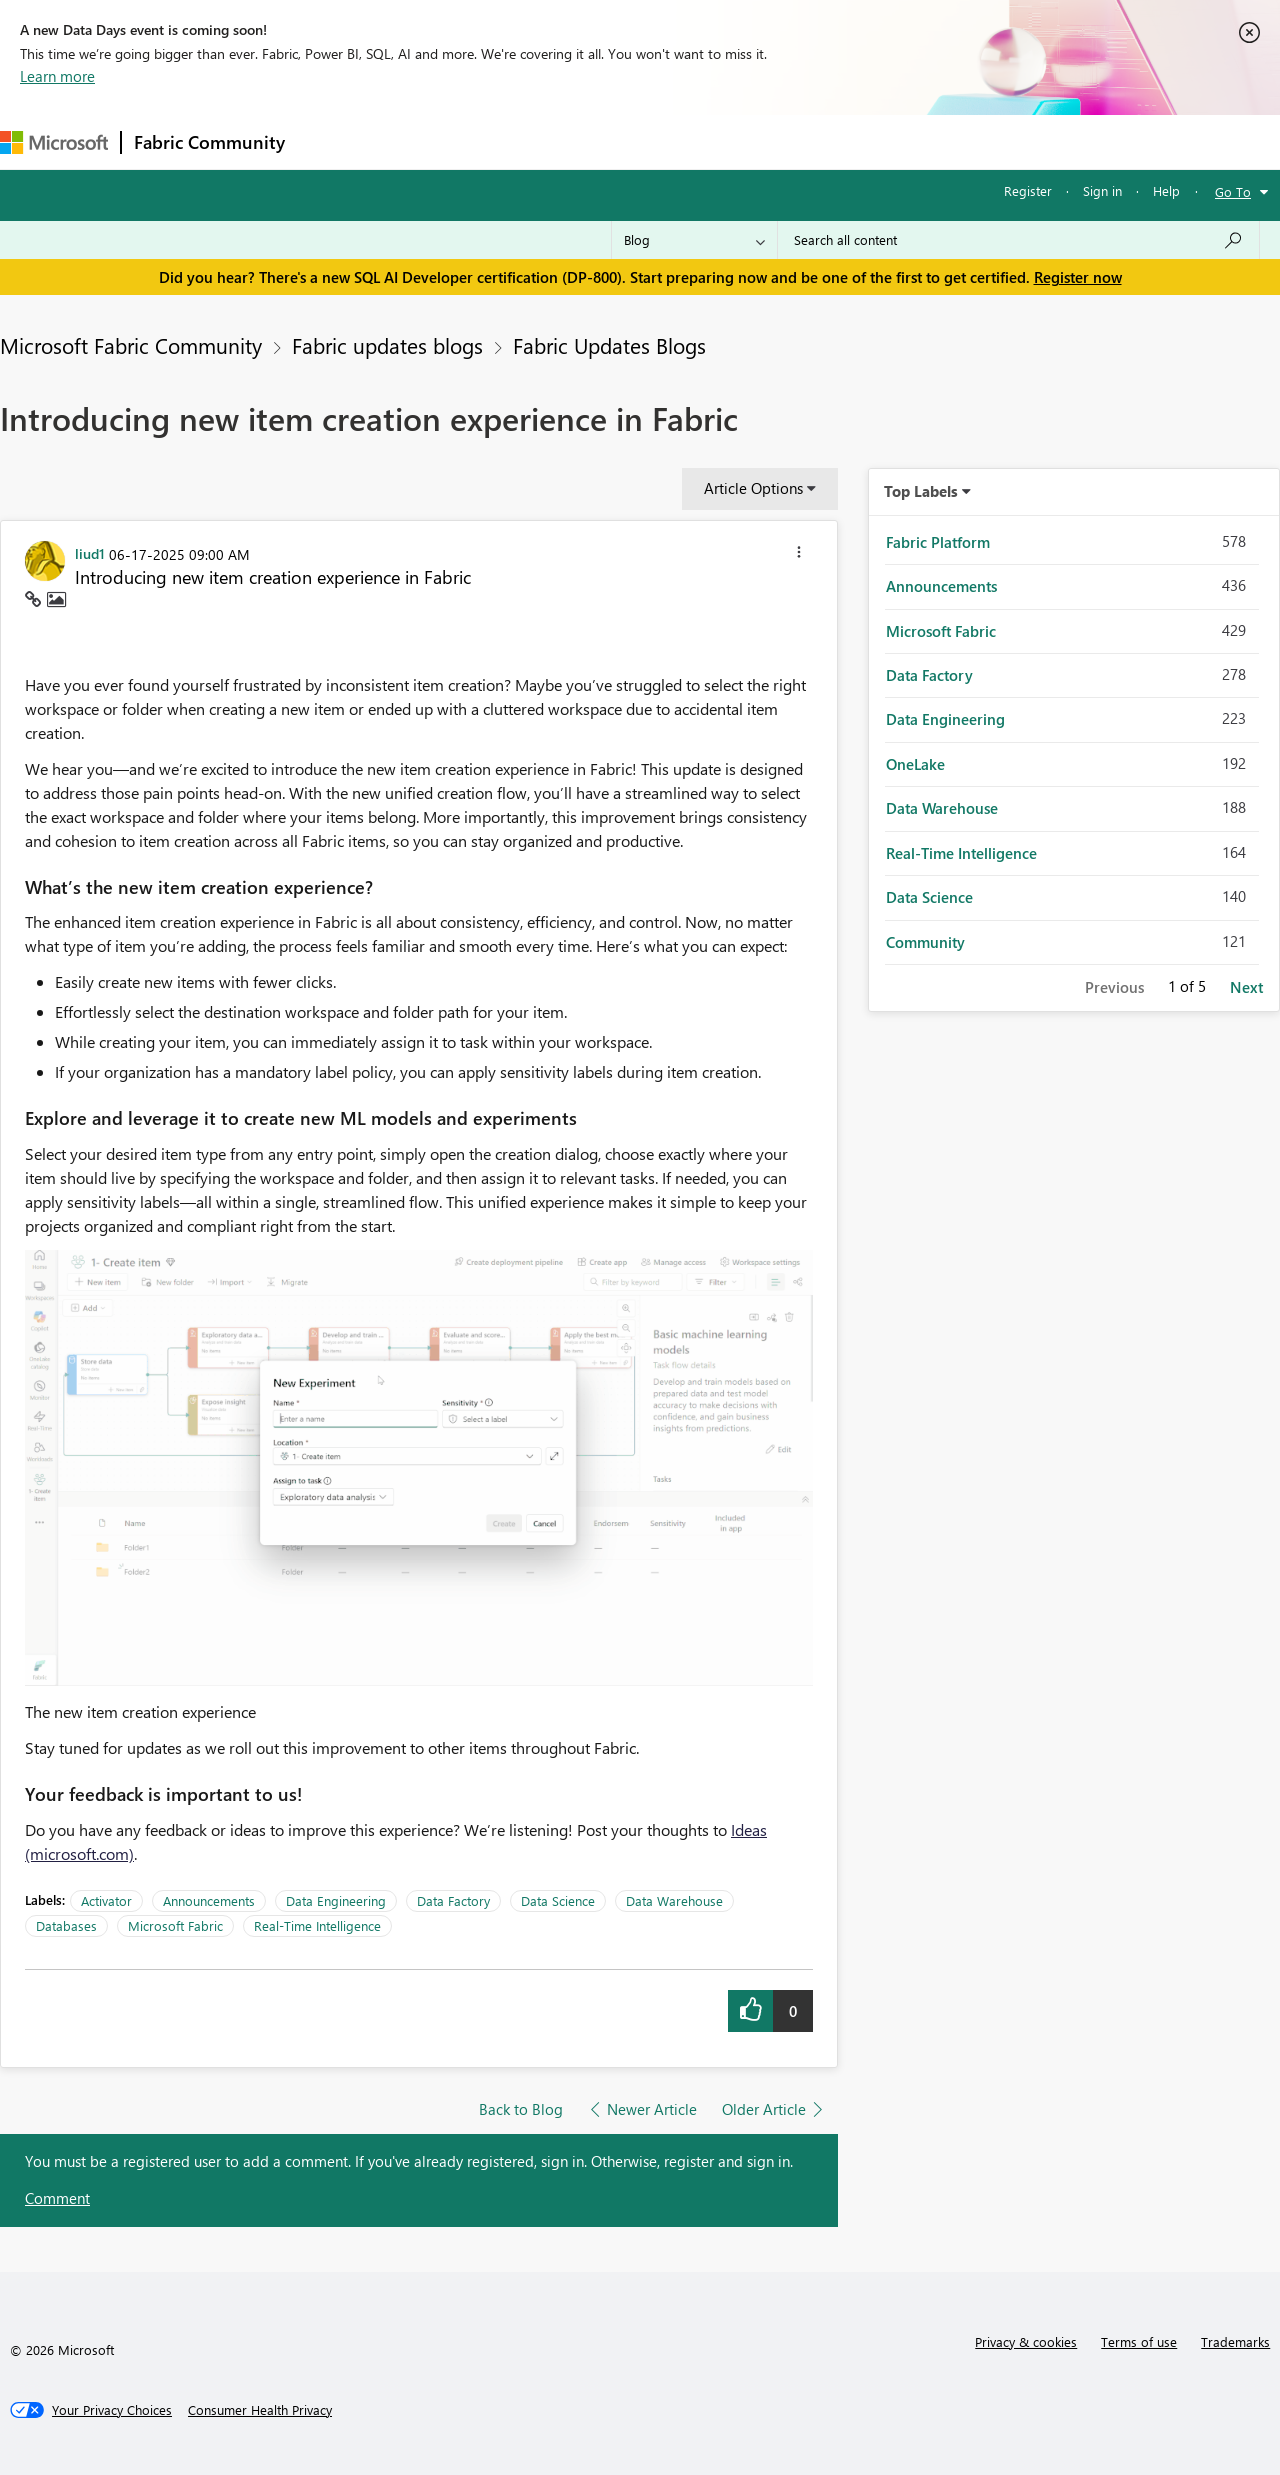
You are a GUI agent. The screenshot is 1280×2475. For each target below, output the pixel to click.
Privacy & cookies (1026, 2341)
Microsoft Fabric (175, 1925)
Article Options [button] (753, 488)
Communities (589, 141)
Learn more (57, 76)
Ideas (500, 141)
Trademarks (1235, 2341)
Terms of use (1139, 2341)
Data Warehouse (674, 1900)
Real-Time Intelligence (317, 1925)
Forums (330, 141)
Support (840, 141)
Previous (1114, 987)
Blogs (679, 141)
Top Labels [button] (921, 491)
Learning (756, 141)
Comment (57, 2198)
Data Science (558, 1900)
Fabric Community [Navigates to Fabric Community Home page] (209, 142)
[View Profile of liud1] (90, 553)
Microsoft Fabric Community (131, 345)
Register (1028, 190)
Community (925, 942)
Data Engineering (336, 1900)
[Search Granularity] (694, 240)
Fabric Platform (938, 542)
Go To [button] (1233, 191)
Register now (1078, 277)
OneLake (915, 764)
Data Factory (453, 1900)
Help (1166, 190)
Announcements (209, 1900)
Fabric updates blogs (387, 345)
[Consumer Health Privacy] (260, 2410)
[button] (799, 555)
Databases (66, 1925)
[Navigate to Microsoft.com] (54, 142)
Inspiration (418, 141)
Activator (106, 1900)
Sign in (1102, 190)
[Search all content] (1018, 240)
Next (1246, 987)
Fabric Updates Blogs (609, 345)
